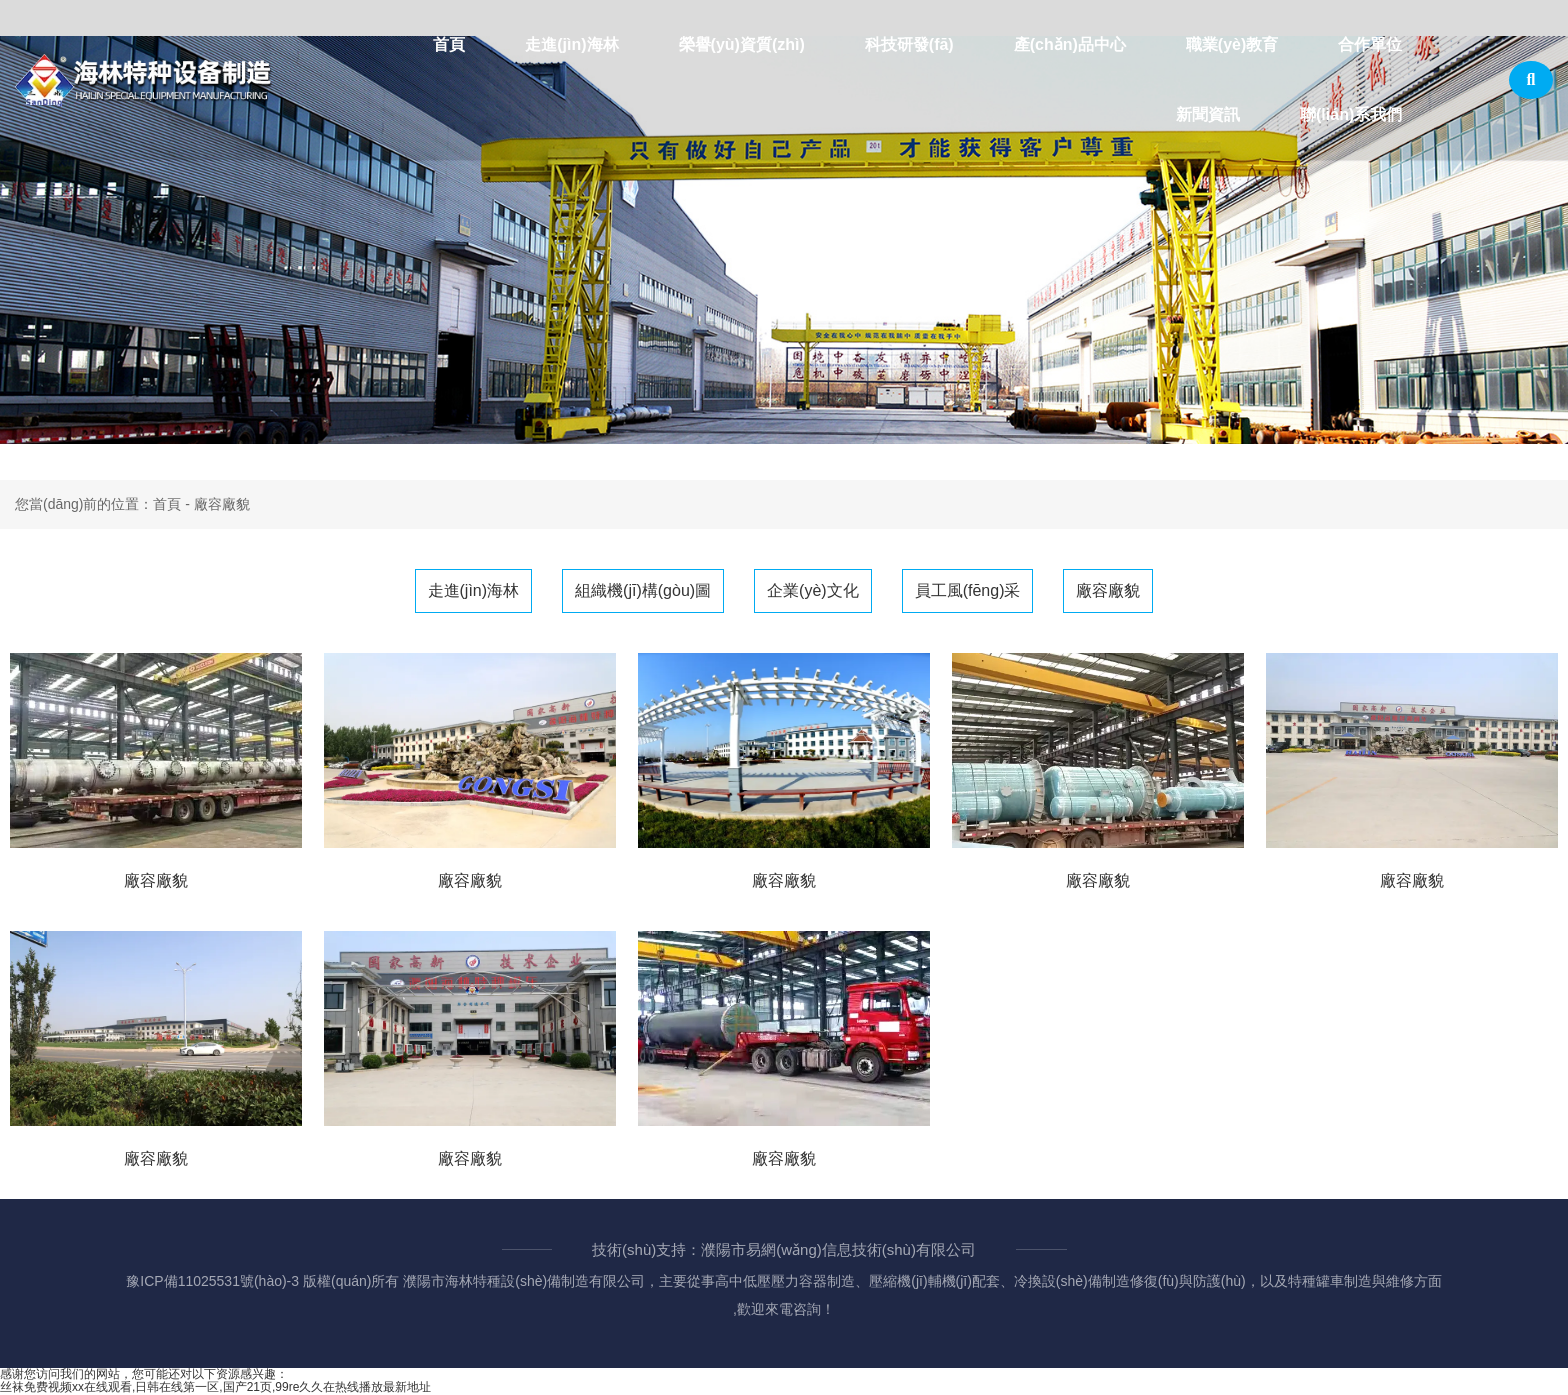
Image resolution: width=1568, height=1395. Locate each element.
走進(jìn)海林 (571, 44)
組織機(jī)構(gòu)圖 (643, 590)
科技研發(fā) (909, 44)
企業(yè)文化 (813, 590)
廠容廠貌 (1108, 590)
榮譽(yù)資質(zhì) (742, 44)
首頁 (449, 44)
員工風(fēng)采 (968, 590)
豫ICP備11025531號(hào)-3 (212, 1281)
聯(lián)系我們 (1351, 114)
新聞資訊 (1208, 114)
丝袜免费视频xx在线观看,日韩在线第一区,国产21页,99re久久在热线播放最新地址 (215, 1387)
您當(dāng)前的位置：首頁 (100, 504)
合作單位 (1370, 44)
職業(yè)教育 (1232, 44)
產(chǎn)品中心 (1070, 44)
